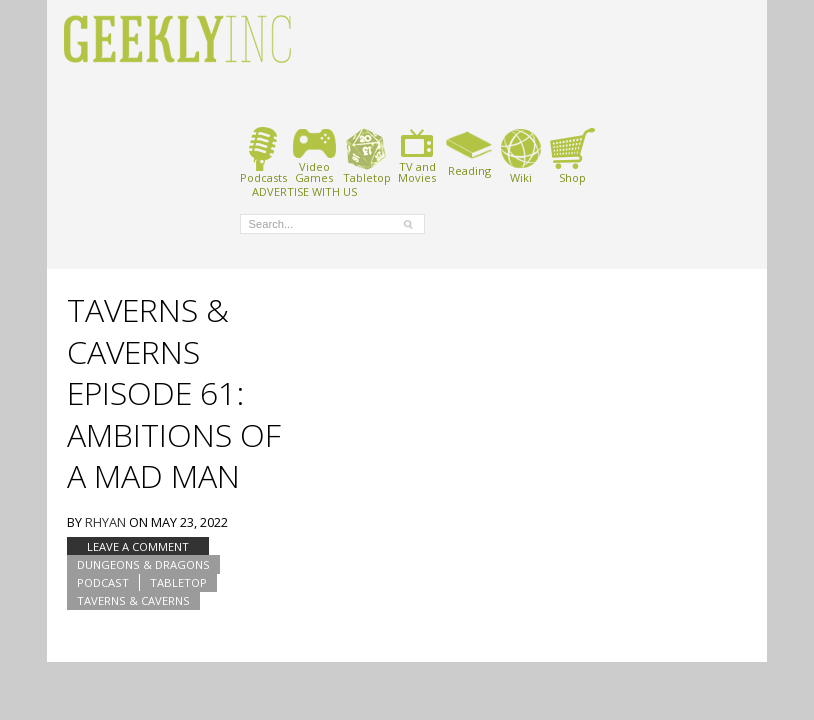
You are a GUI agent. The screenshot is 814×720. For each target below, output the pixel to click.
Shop (572, 155)
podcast (103, 582)
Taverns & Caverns (133, 600)
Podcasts (263, 155)
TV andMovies (417, 155)
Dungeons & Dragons (143, 564)
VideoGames (314, 155)
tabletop (178, 582)
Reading (469, 152)
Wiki (521, 155)
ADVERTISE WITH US (304, 191)
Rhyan (105, 522)
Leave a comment (138, 546)
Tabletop (366, 155)
